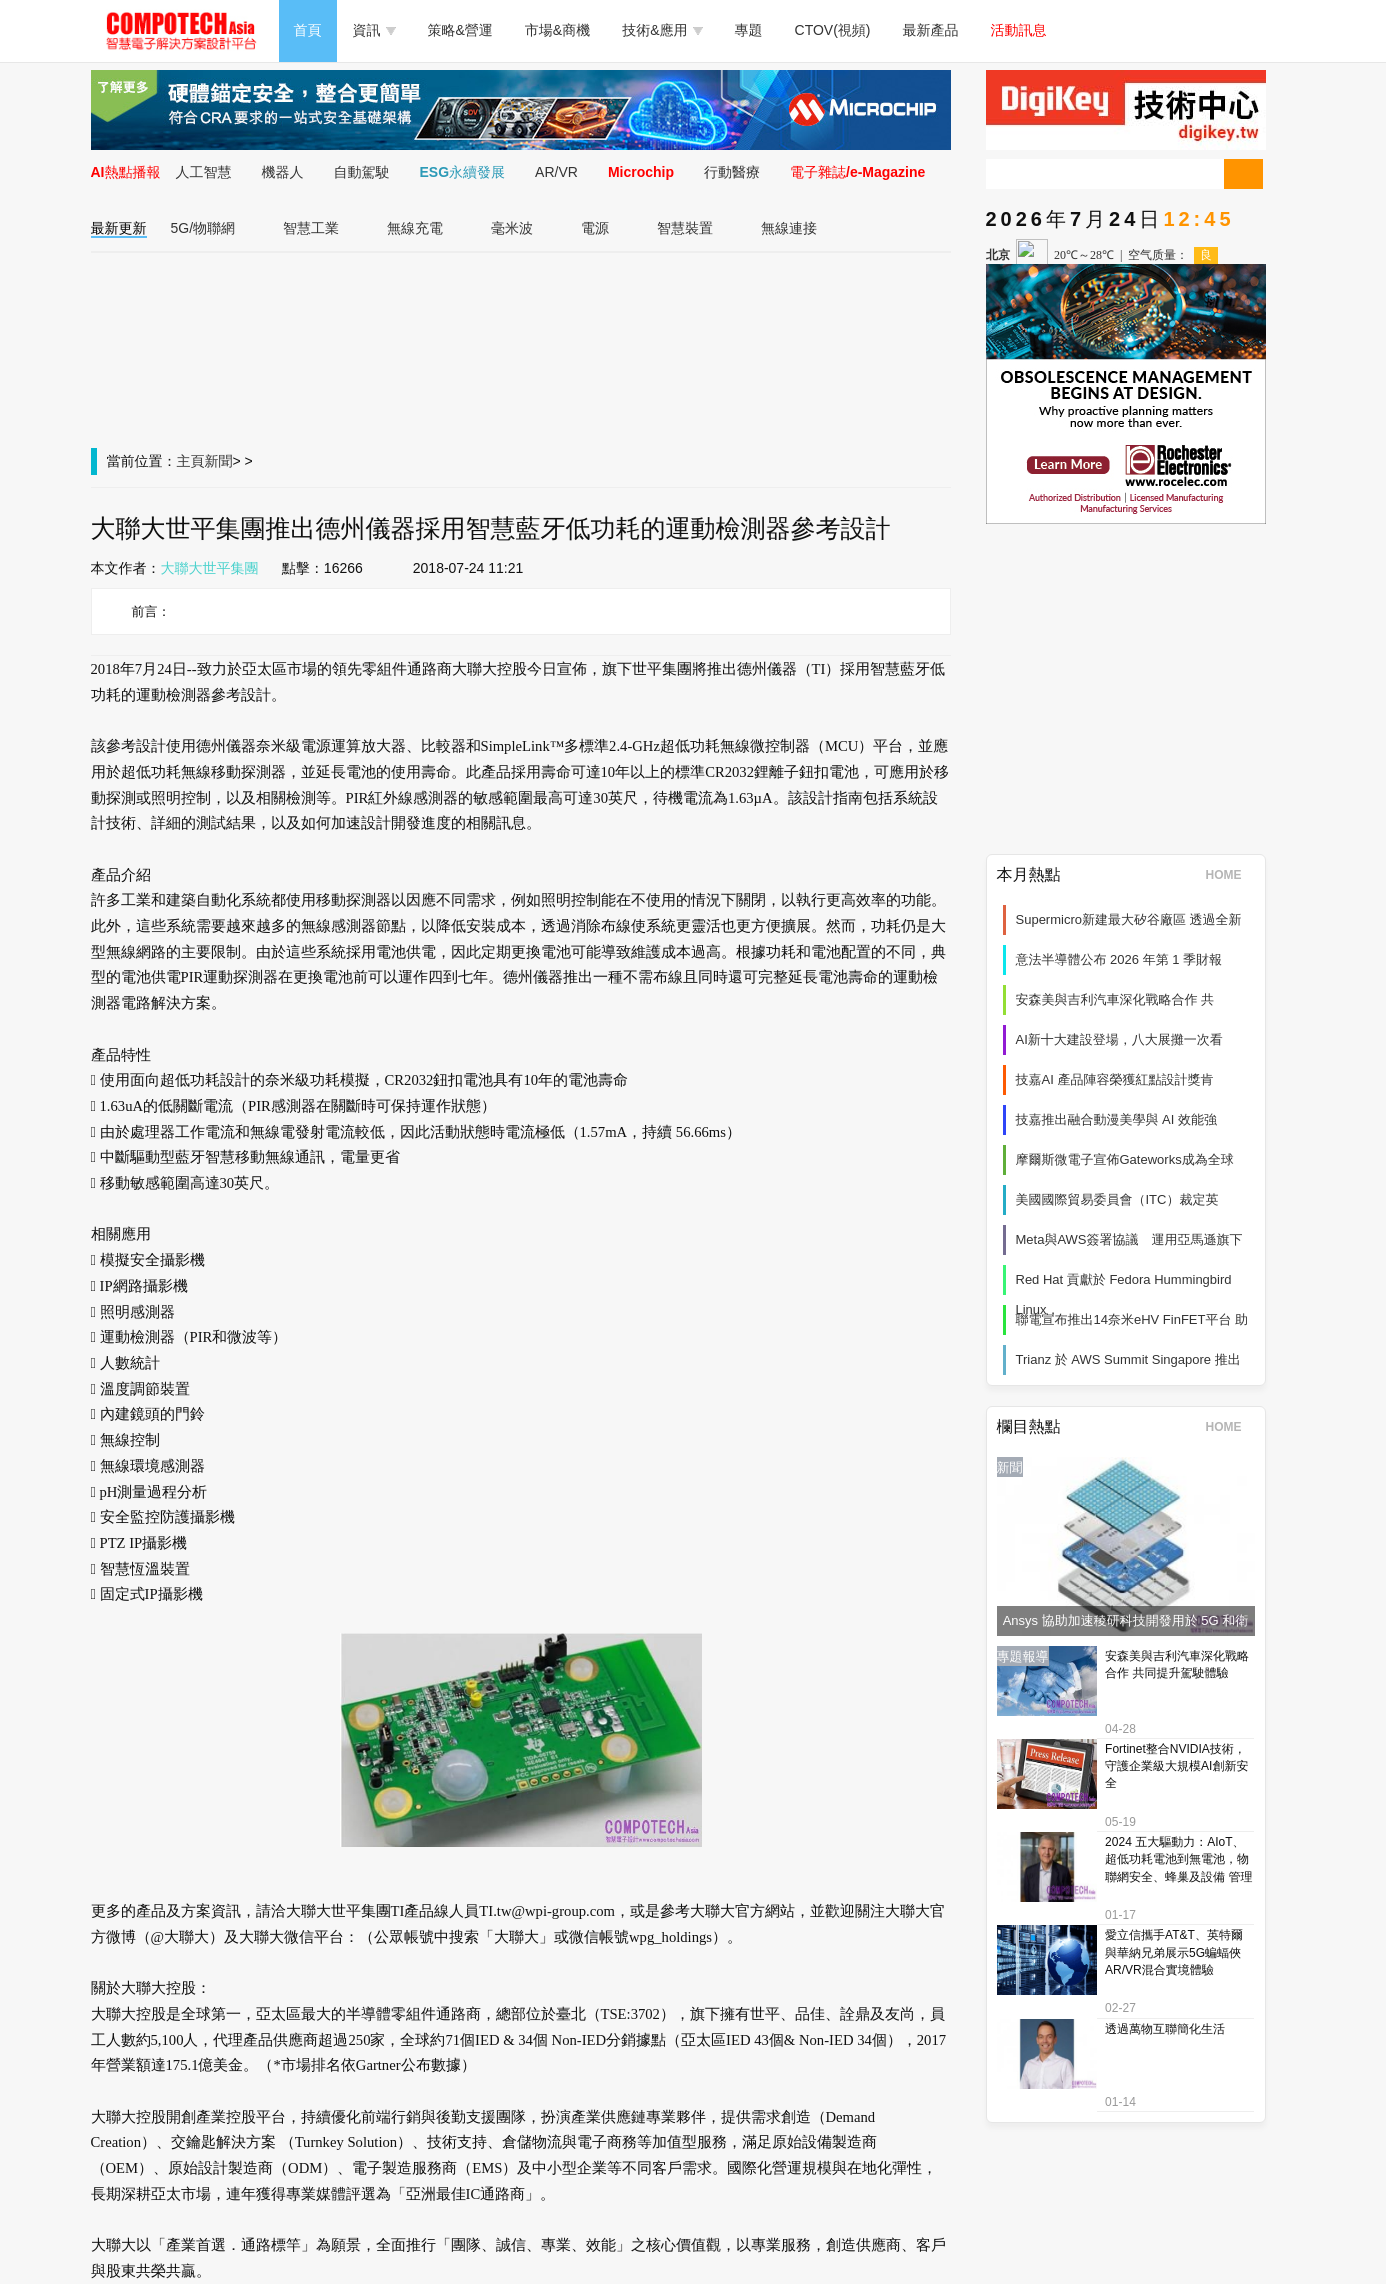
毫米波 (512, 228)
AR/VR (556, 172)
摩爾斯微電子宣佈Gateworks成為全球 (1125, 1159)
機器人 (283, 172)
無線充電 (415, 228)
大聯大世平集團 (210, 568)
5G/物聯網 (203, 228)
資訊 (374, 30)
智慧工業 (311, 228)
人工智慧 (204, 172)
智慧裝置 (685, 228)
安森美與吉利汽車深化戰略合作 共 (1115, 999)
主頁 (191, 461)
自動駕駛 (362, 172)
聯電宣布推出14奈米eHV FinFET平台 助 (1132, 1319)
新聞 (219, 461)
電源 (595, 228)
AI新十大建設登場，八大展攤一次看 (1119, 1039)
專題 (749, 30)
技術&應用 (662, 30)
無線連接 (789, 228)
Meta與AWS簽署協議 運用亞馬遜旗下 (1129, 1239)
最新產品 (931, 30)
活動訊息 (1019, 30)
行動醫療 (732, 172)
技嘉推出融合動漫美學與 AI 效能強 (1117, 1119)
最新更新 (119, 228)
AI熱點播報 (126, 172)
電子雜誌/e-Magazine (857, 172)
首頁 (308, 30)
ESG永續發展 (463, 172)
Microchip (641, 172)
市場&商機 (557, 30)
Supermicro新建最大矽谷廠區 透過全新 (1129, 919)
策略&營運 (460, 30)
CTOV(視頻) (833, 30)
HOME (1230, 875)
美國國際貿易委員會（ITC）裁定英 (1117, 1199)
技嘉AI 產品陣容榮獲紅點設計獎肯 (1115, 1079)
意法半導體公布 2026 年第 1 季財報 (1119, 959)
